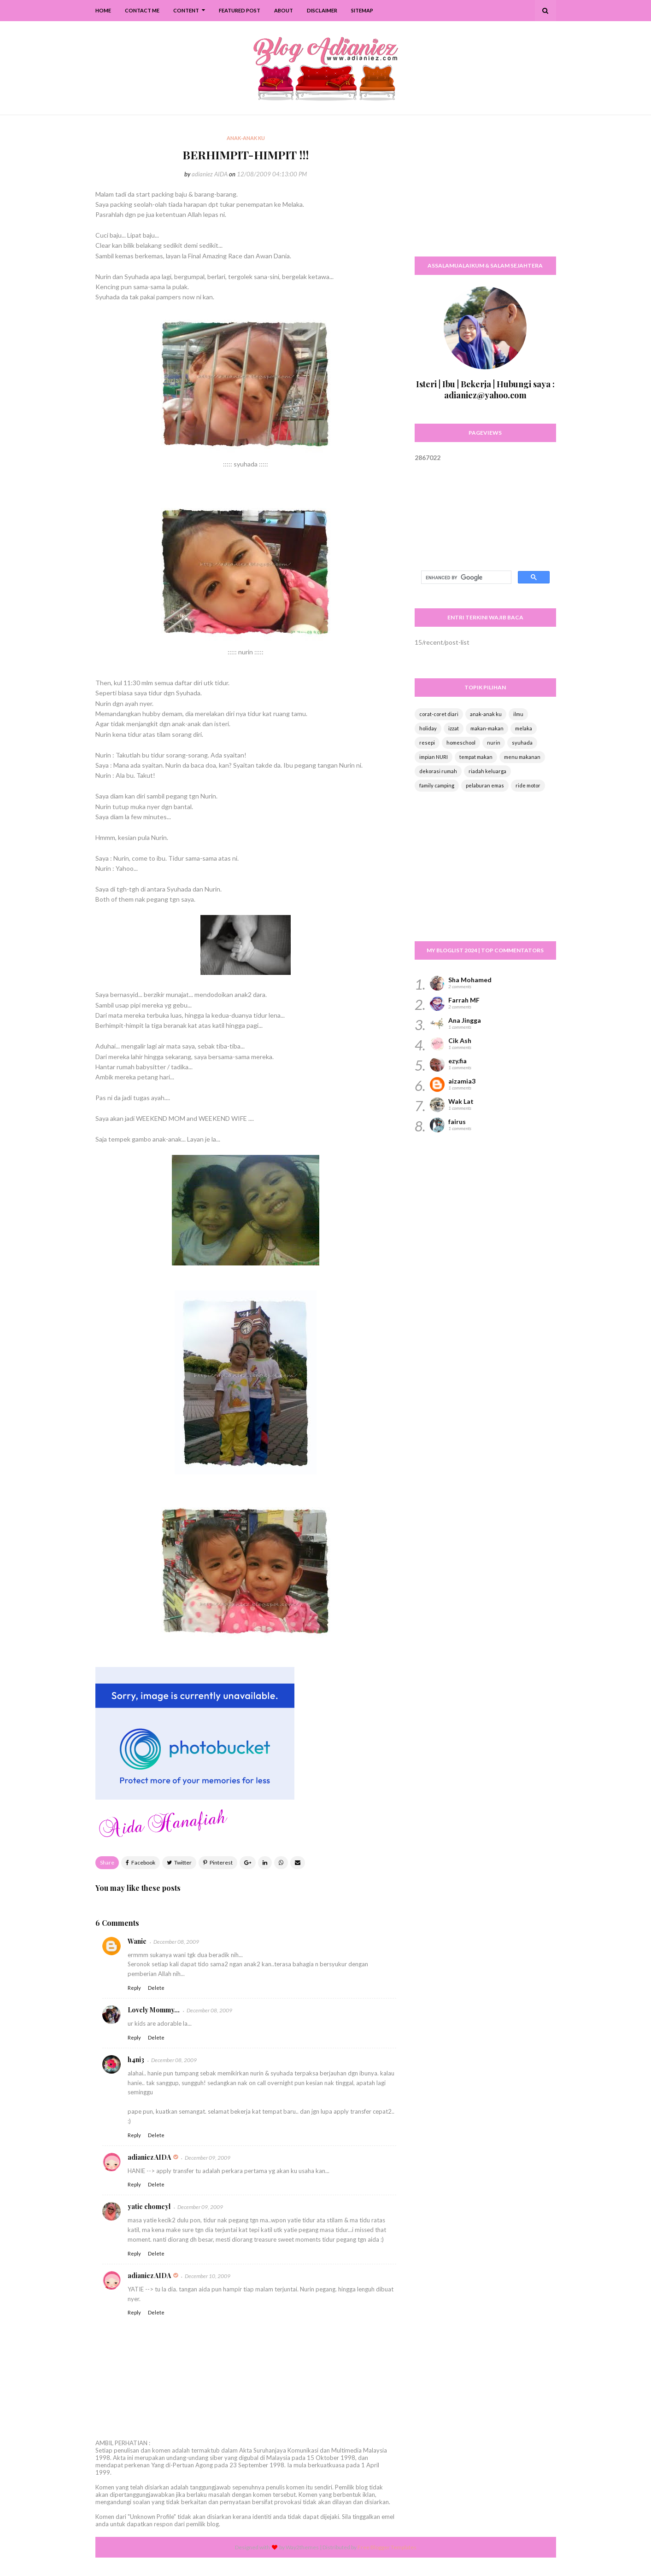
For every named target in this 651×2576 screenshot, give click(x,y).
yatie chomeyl (149, 2206)
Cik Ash (459, 1040)
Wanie (137, 1941)
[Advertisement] (485, 191)
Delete (156, 1988)
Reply (134, 1988)
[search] (465, 577)
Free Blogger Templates (387, 2547)
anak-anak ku (486, 714)
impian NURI (433, 757)
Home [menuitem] (103, 10)
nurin (493, 743)
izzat (453, 728)
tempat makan (476, 757)
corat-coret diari (438, 714)
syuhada (522, 743)
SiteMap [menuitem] (362, 10)
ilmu (518, 714)
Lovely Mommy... (154, 2009)
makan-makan (487, 728)
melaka (523, 728)
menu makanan (522, 757)
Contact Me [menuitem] (142, 10)
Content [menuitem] (186, 10)
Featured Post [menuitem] (239, 10)
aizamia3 (461, 1081)
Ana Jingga (464, 1020)
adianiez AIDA (210, 174)
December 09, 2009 (207, 2157)
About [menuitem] (283, 10)
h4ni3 (136, 2059)
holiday (428, 728)
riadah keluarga (487, 771)
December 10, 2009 (207, 2276)
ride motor (528, 785)
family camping (436, 785)
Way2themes (302, 2547)
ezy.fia (457, 1061)
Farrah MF (464, 1000)
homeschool (460, 743)
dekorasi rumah (438, 771)
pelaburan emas (485, 785)
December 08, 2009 (176, 1941)
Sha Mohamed (470, 980)
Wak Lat (461, 1101)
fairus (457, 1121)
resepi (427, 743)
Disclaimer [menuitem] (322, 10)
